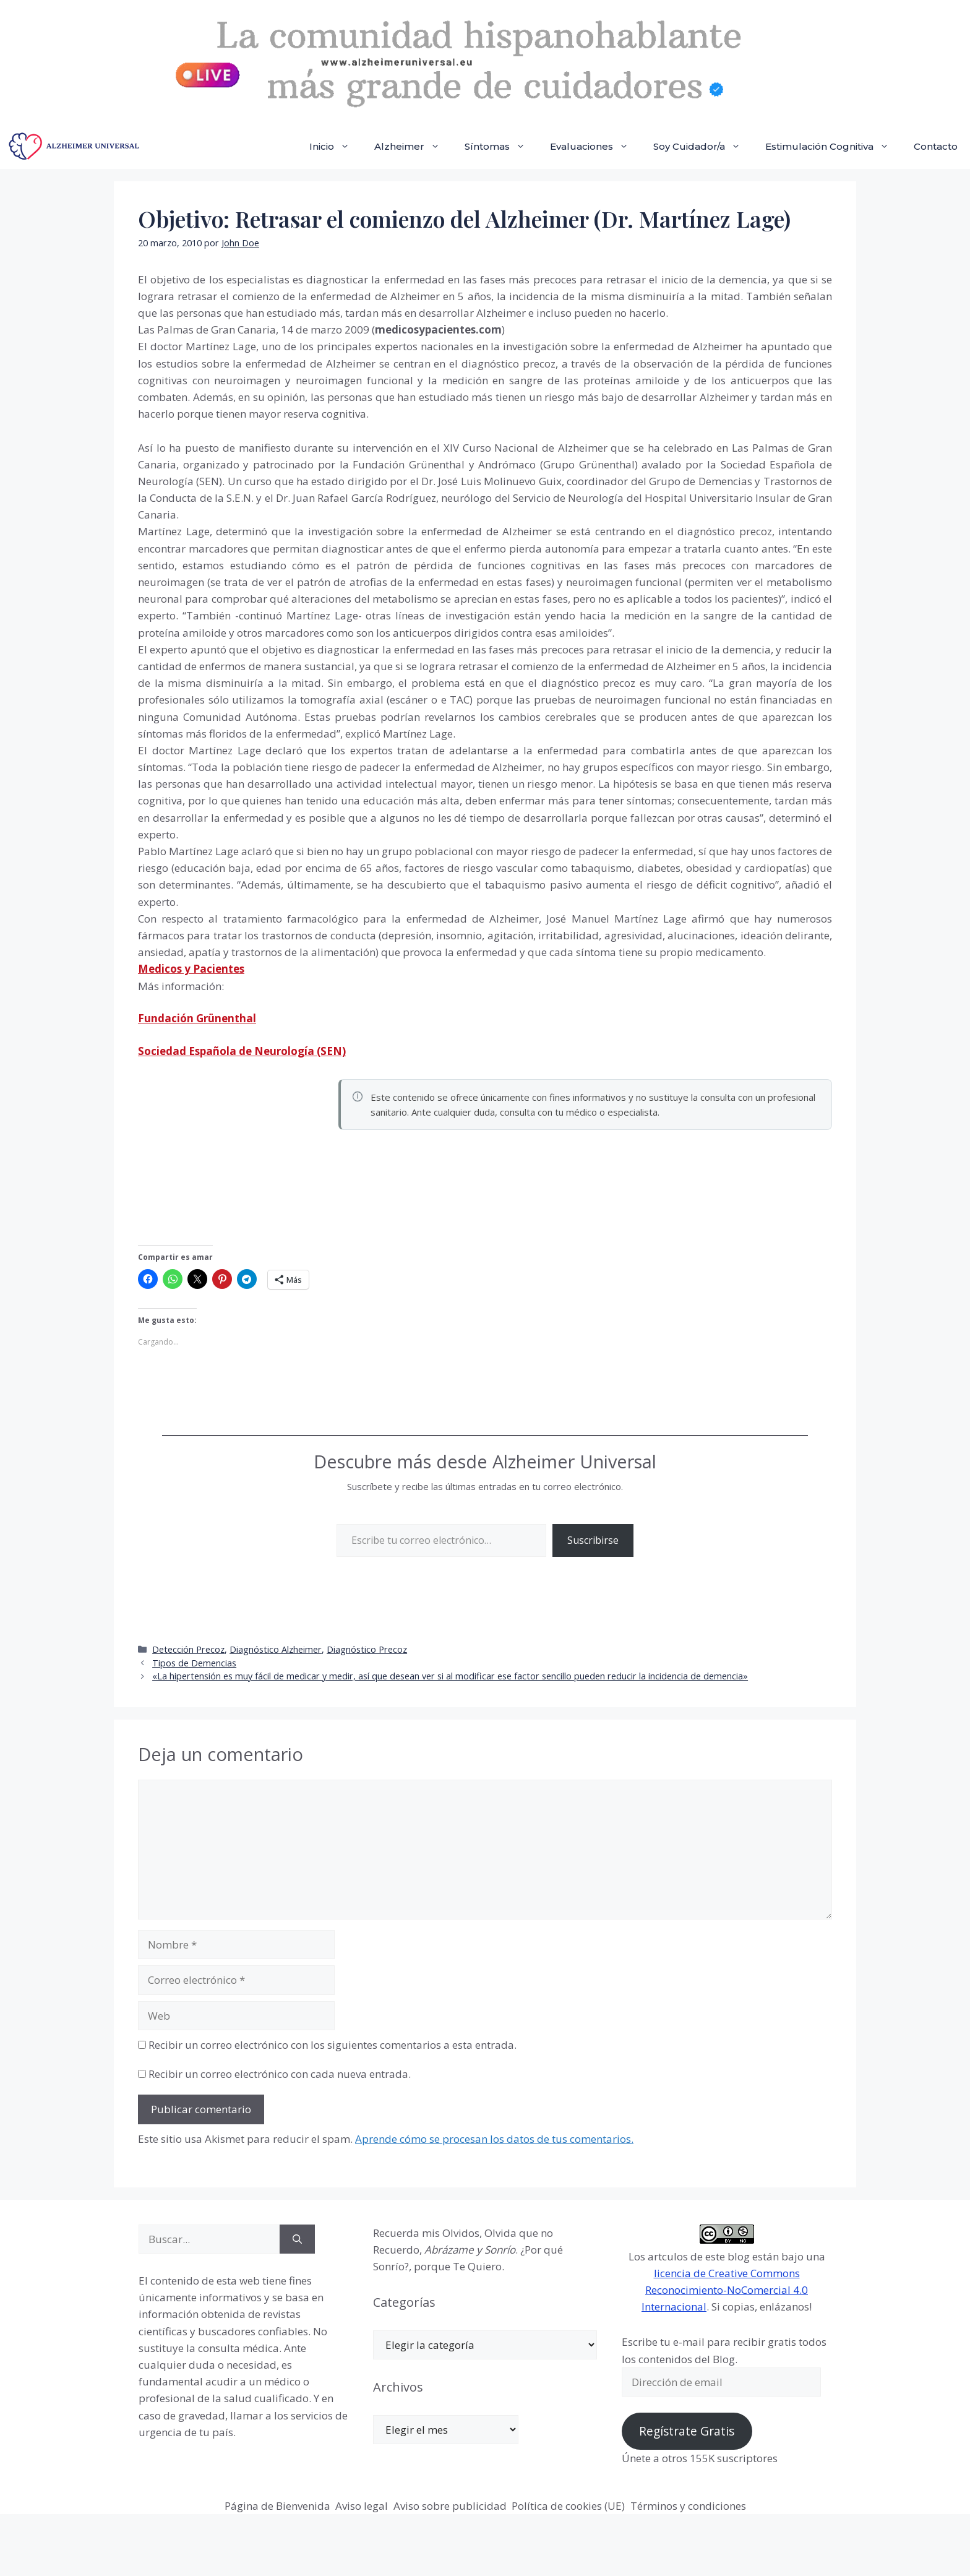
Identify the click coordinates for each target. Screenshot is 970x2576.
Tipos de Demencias (194, 1663)
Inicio (335, 146)
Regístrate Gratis (686, 2431)
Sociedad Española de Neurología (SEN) (242, 1051)
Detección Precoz (188, 1649)
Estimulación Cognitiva (833, 146)
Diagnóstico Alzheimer (276, 1649)
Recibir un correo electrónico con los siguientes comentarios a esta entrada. (332, 2045)
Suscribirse (593, 1540)
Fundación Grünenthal (197, 1018)
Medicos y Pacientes (191, 969)
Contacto (936, 146)
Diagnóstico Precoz (367, 1649)
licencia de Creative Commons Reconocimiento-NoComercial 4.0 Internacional (725, 2290)
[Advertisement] (231, 1159)
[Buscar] (297, 2239)
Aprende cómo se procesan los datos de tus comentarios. (494, 2139)
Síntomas (501, 146)
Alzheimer (413, 146)
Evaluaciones (595, 146)
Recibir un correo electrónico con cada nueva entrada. (279, 2074)
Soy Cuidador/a (703, 146)
